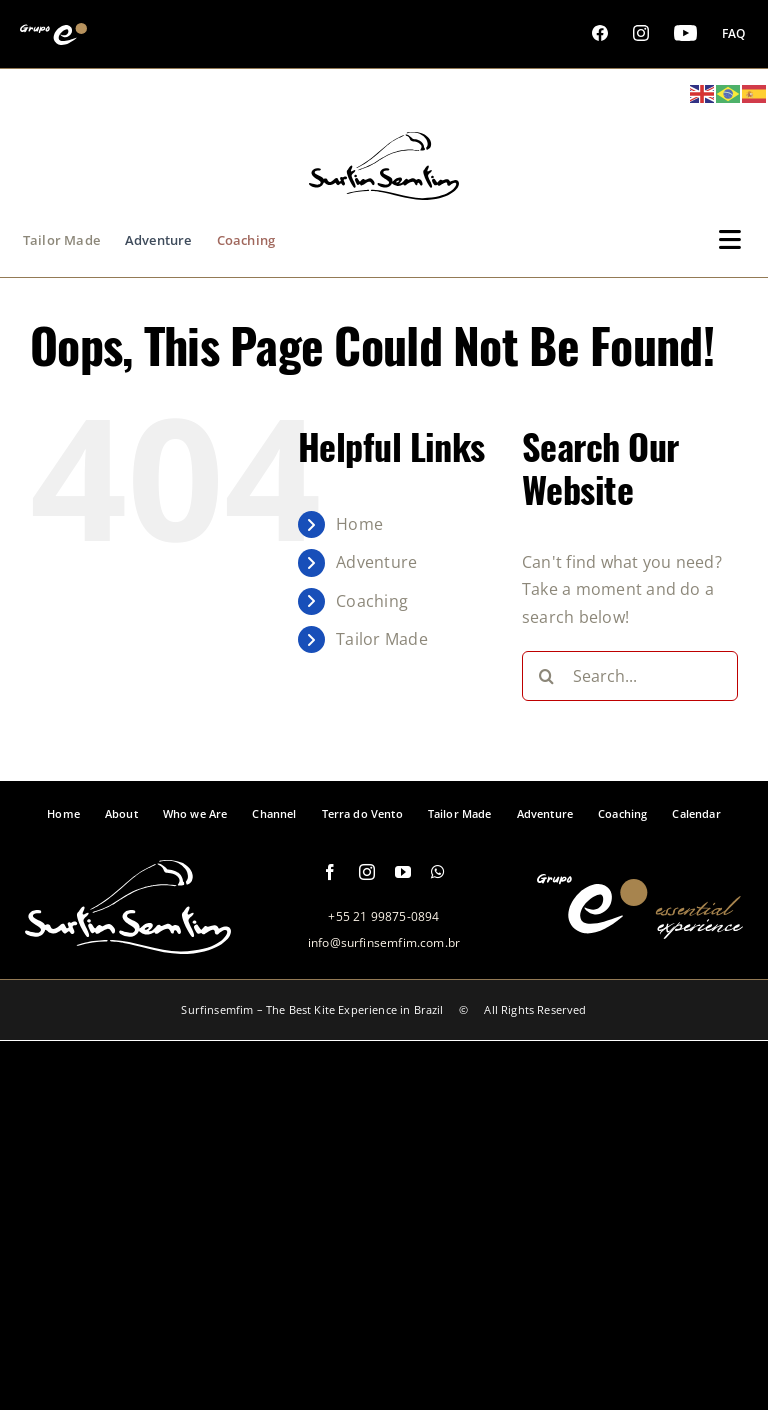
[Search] (547, 676)
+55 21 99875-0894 (383, 916)
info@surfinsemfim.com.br (384, 942)
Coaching (372, 601)
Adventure (376, 562)
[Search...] (630, 676)
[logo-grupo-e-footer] (640, 928)
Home (359, 524)
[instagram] (367, 872)
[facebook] (330, 872)
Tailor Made (382, 639)
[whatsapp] (438, 872)
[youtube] (403, 872)
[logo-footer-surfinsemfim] (128, 943)
